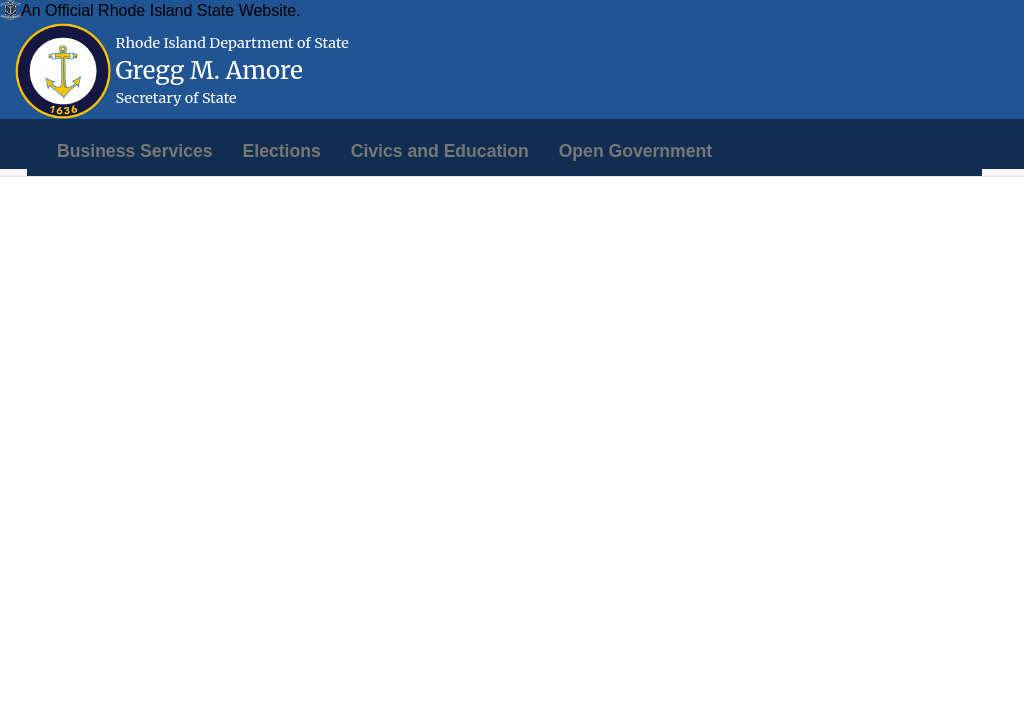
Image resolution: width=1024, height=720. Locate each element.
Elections (282, 151)
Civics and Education (440, 151)
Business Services (135, 151)
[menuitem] (135, 151)
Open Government (635, 151)
